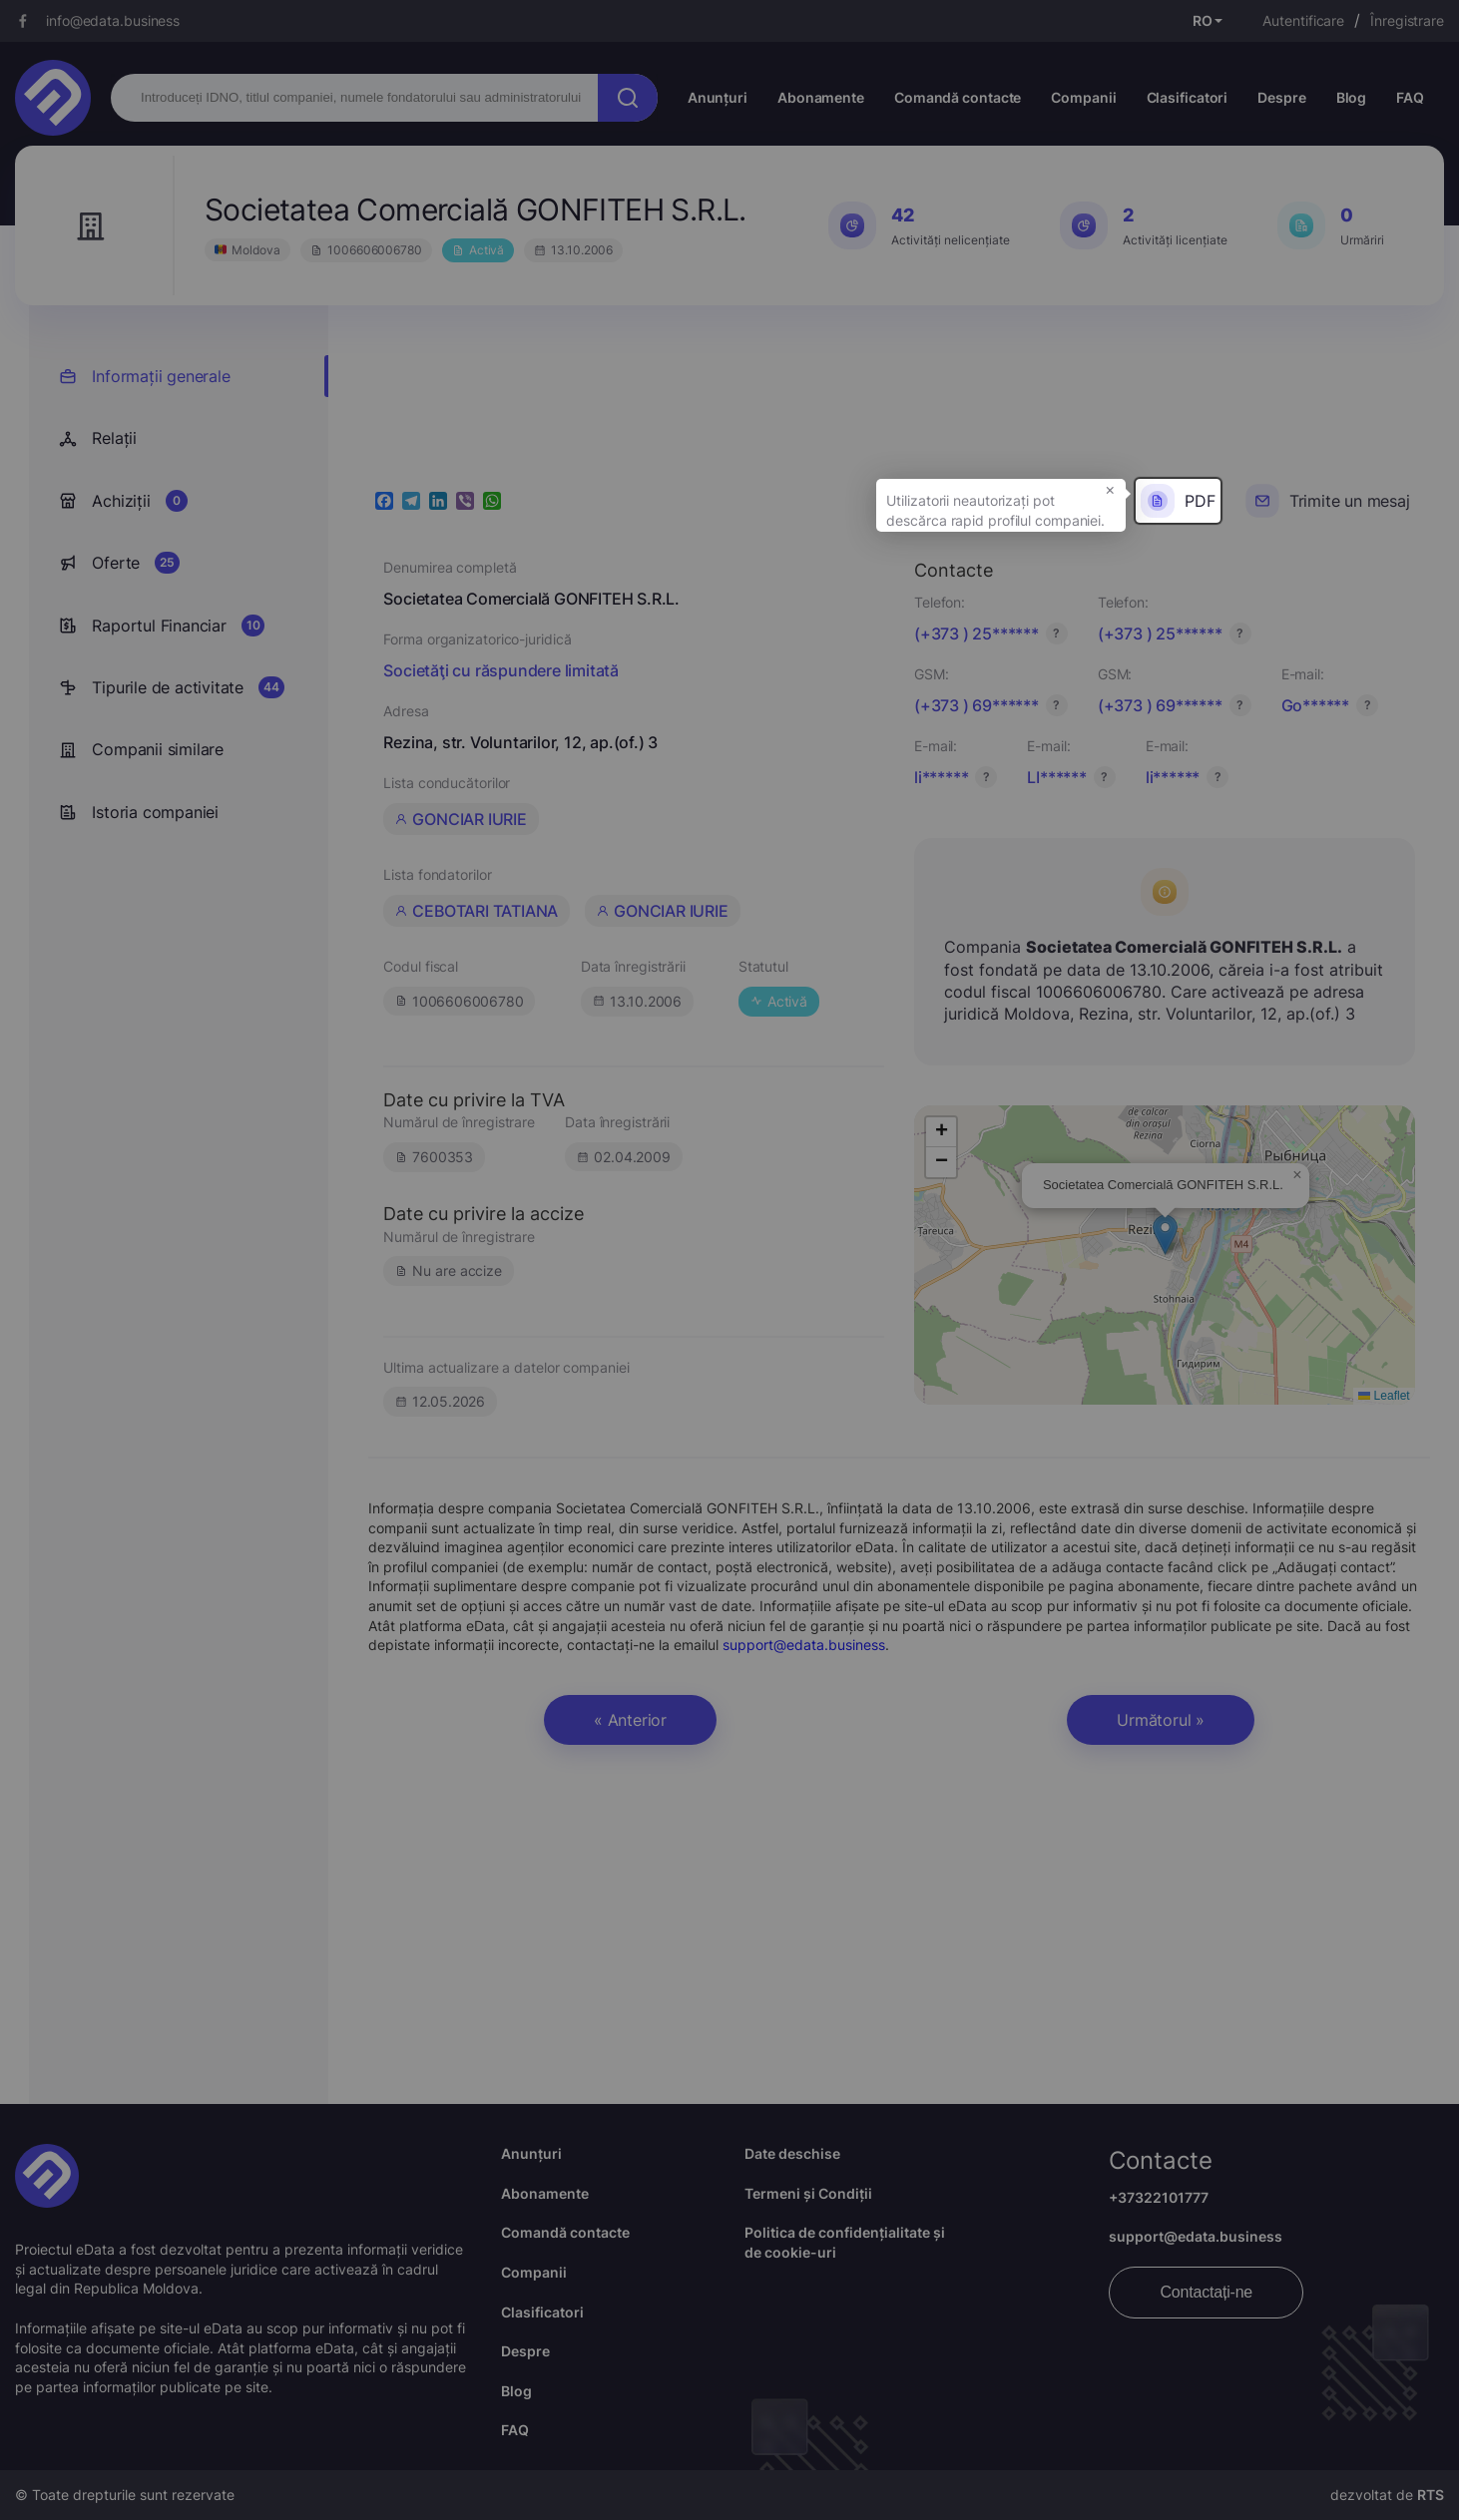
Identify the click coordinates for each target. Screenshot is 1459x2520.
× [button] (1110, 489)
